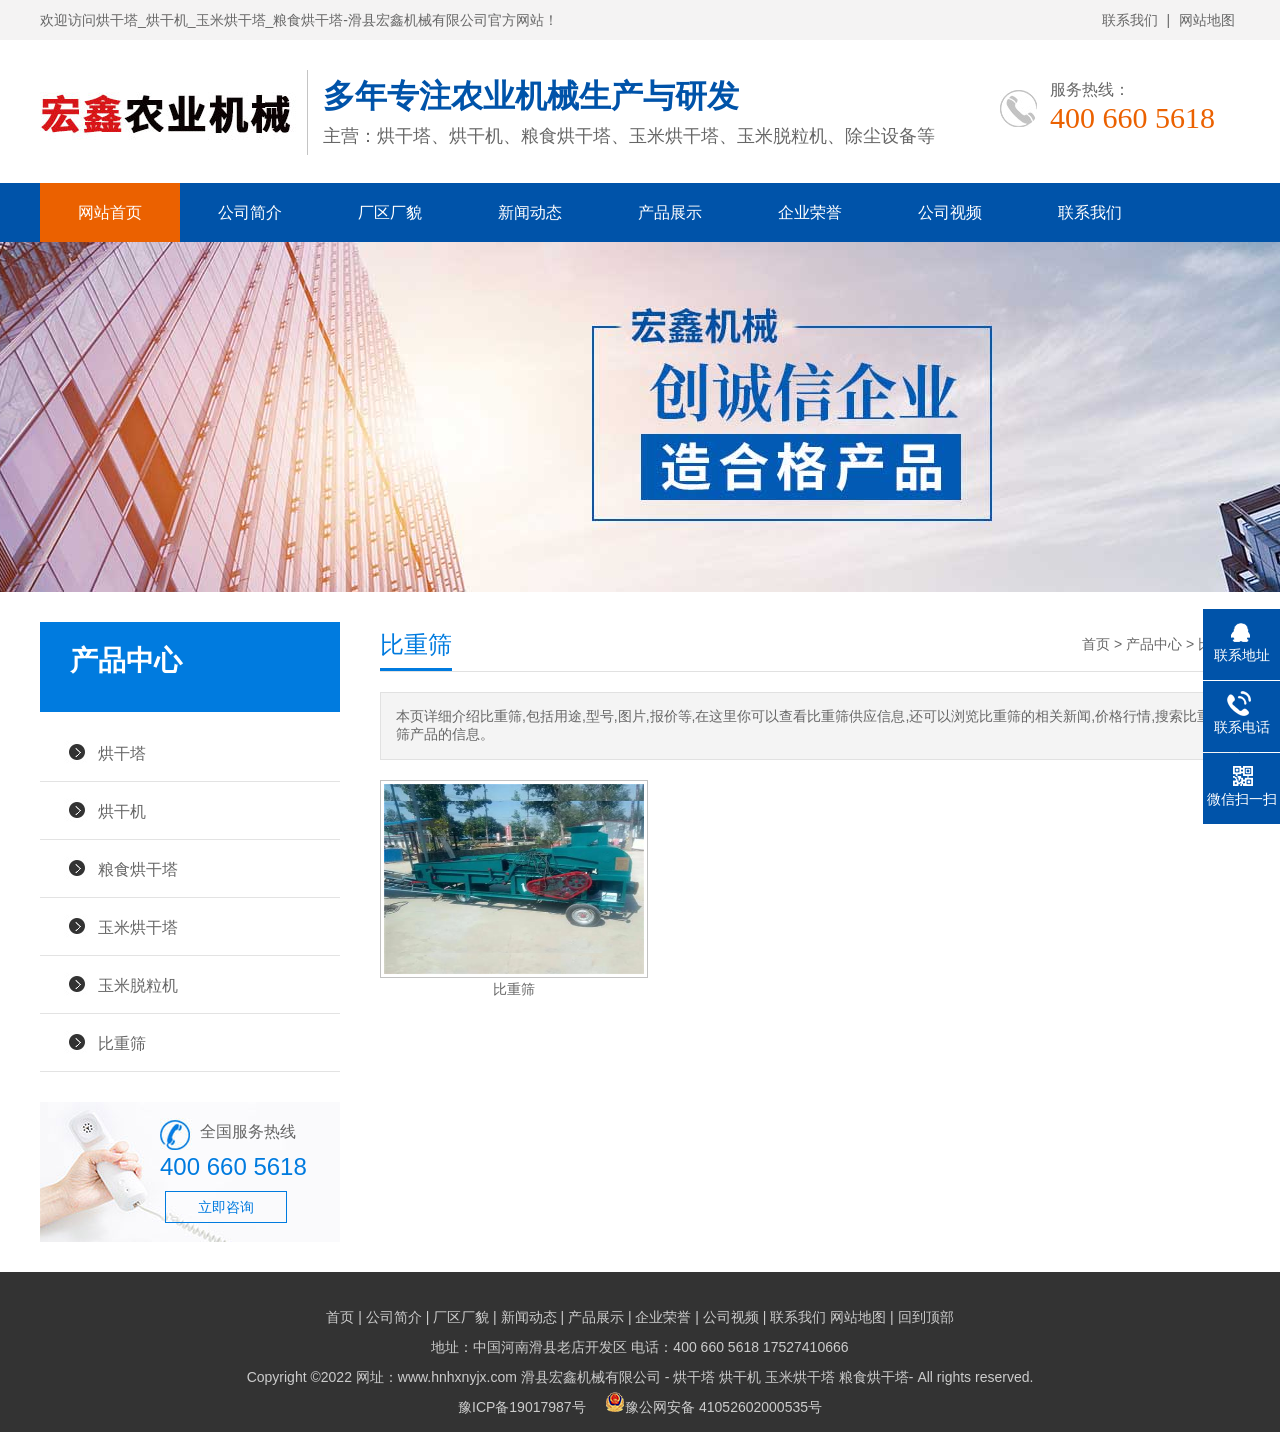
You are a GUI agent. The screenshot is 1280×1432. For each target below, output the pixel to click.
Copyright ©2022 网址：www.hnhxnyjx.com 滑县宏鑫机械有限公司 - (460, 1377)
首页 (1096, 644)
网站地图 (1207, 20)
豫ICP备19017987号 (522, 1407)
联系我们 (1130, 20)
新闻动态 (530, 212)
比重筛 (122, 1043)
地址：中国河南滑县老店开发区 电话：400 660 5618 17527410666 (639, 1347)
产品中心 (1154, 644)
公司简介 (250, 212)
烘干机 (122, 811)
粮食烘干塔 (138, 869)
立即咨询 (226, 1207)
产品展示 (670, 212)
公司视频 (950, 212)
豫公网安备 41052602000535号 (713, 1407)
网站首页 (110, 212)
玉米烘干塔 (138, 927)
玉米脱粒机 (138, 985)
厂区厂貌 (390, 212)
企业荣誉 (810, 212)
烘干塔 (122, 753)
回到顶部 (926, 1317)
